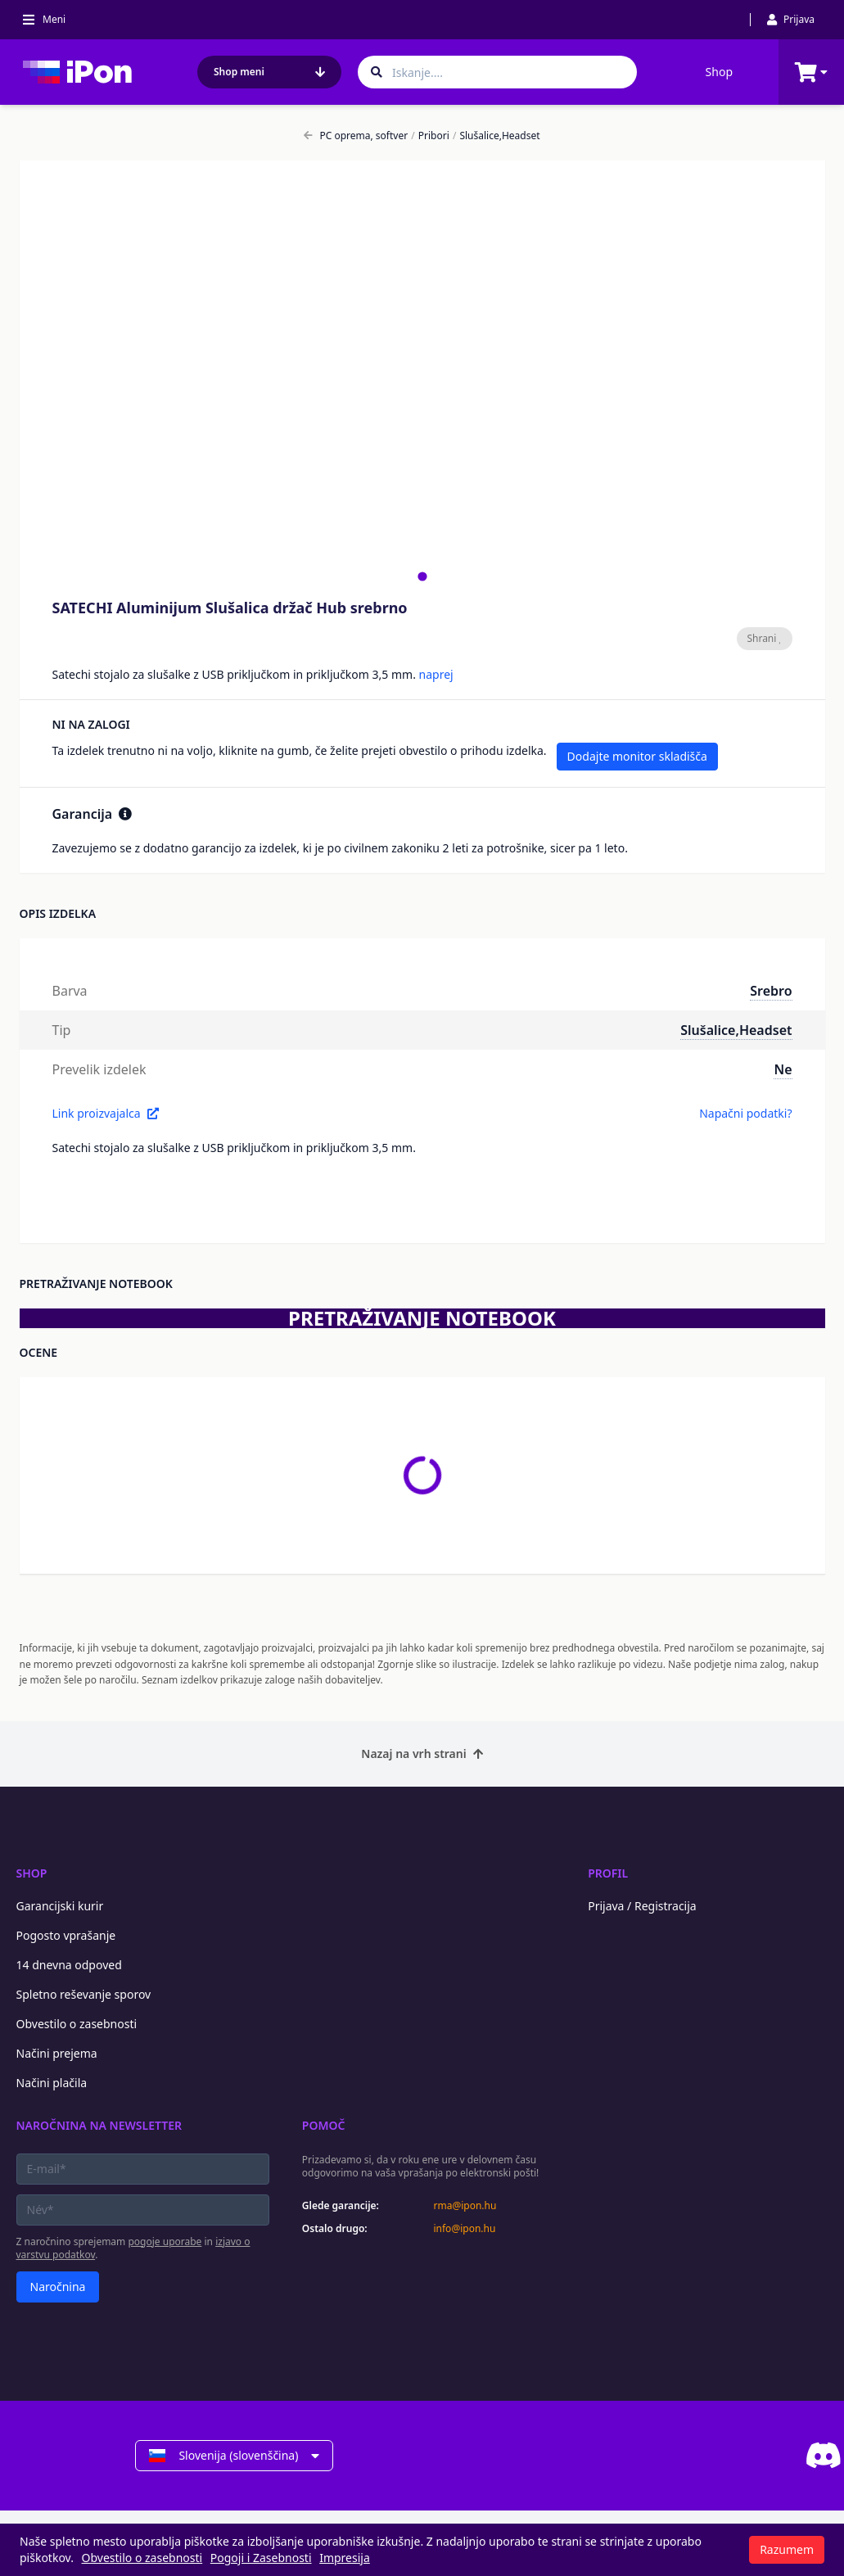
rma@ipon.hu (464, 2205)
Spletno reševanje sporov (83, 1994)
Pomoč (323, 2125)
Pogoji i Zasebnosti (261, 2557)
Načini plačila (52, 2082)
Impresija (344, 2557)
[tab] (422, 576)
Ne (783, 1069)
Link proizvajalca (105, 1113)
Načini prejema (56, 2053)
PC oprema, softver (356, 135)
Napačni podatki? (745, 1113)
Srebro (771, 991)
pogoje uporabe (164, 2241)
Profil (608, 1873)
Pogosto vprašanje (66, 1935)
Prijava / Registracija (642, 1906)
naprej (436, 674)
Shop (719, 71)
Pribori (430, 135)
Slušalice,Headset (496, 135)
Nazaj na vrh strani (421, 1753)
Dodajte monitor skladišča (637, 756)
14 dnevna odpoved (69, 1965)
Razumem (787, 2549)
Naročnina (58, 2286)
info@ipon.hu (464, 2228)
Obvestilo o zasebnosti (77, 2023)
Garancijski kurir (60, 1906)
